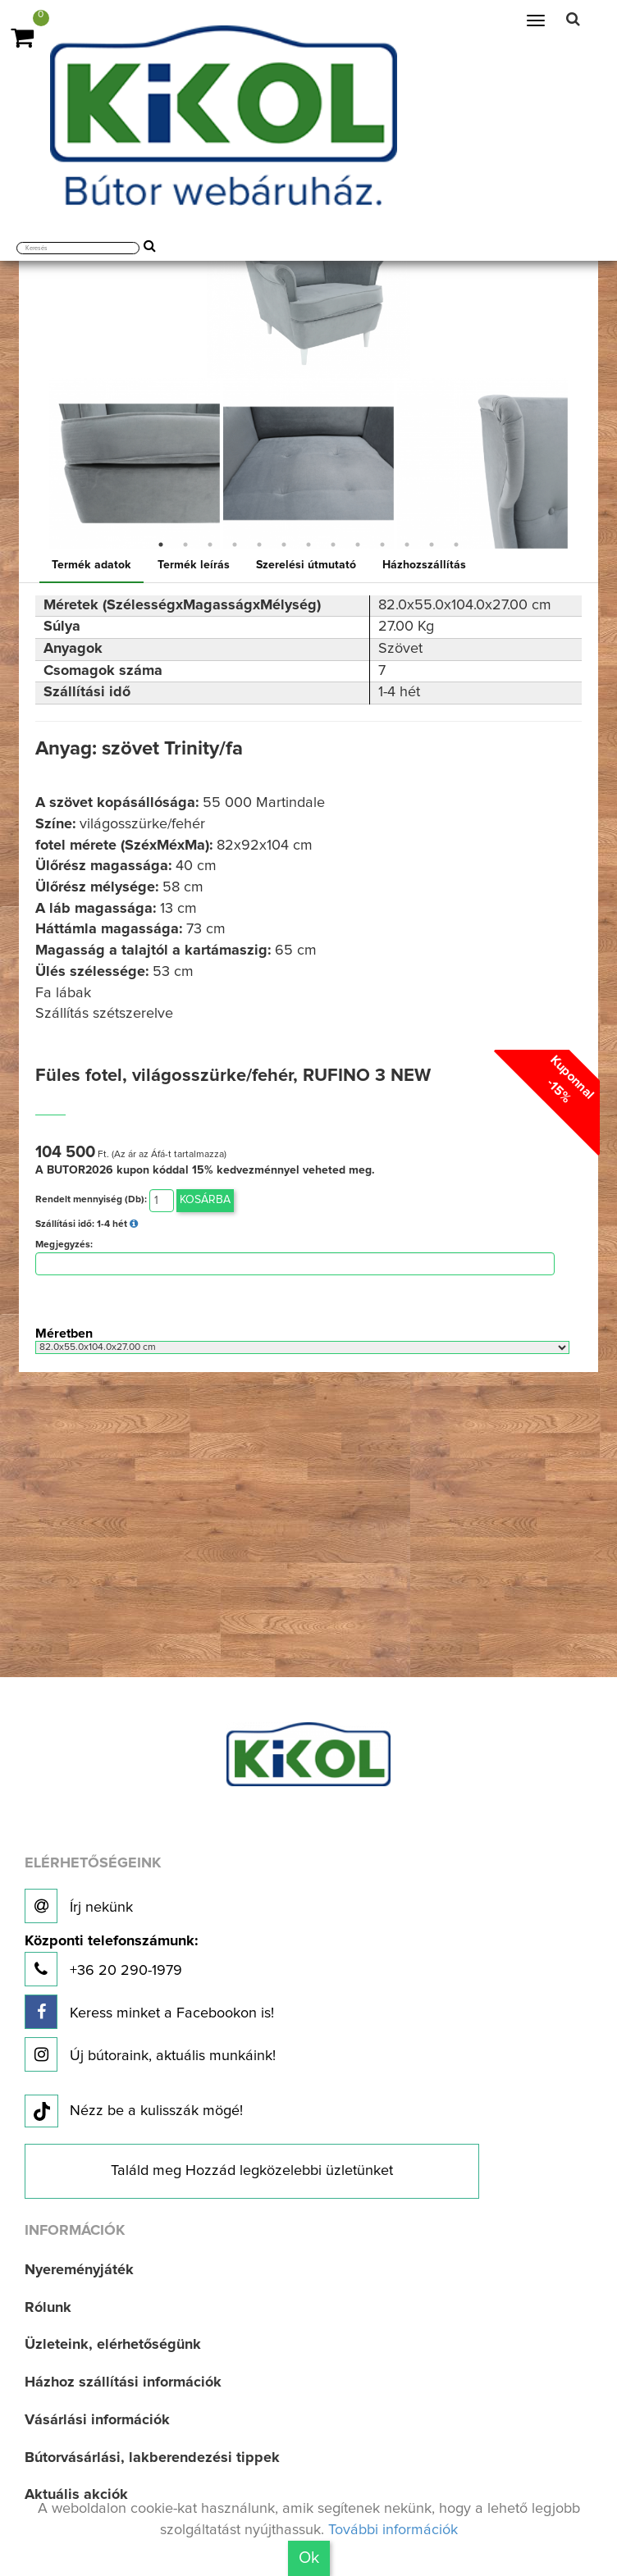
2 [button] (185, 544)
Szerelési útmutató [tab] (306, 565)
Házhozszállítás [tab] (424, 565)
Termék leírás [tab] (194, 565)
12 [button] (431, 544)
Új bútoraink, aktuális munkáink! (150, 2054)
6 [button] (284, 544)
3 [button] (210, 544)
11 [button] (407, 544)
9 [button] (358, 544)
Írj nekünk (79, 1906)
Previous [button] (35, 463)
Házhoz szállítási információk (123, 2382)
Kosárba (205, 1200)
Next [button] (582, 463)
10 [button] (382, 544)
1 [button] (161, 544)
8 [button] (333, 544)
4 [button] (234, 544)
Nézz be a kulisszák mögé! (134, 2111)
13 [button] (456, 544)
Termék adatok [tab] (91, 565)
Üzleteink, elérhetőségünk (113, 2344)
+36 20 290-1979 (111, 1960)
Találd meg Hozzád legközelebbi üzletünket (252, 2170)
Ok (309, 2558)
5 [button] (259, 544)
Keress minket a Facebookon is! (149, 2012)
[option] (134, 463)
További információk (393, 2530)
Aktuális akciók (76, 2494)
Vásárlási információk (97, 2420)
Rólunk (48, 2307)
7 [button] (308, 544)
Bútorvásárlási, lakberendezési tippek (152, 2458)
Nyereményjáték (79, 2270)
